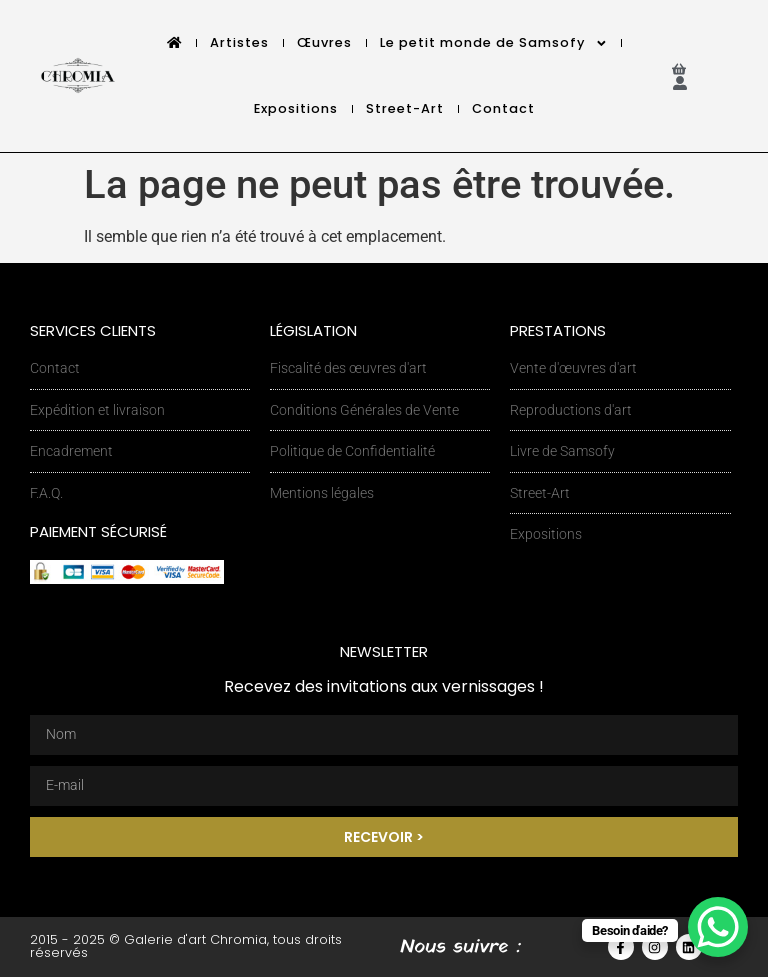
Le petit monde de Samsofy (494, 43)
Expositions (296, 108)
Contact (503, 108)
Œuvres (324, 42)
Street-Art (405, 108)
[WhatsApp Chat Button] (718, 927)
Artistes (239, 42)
